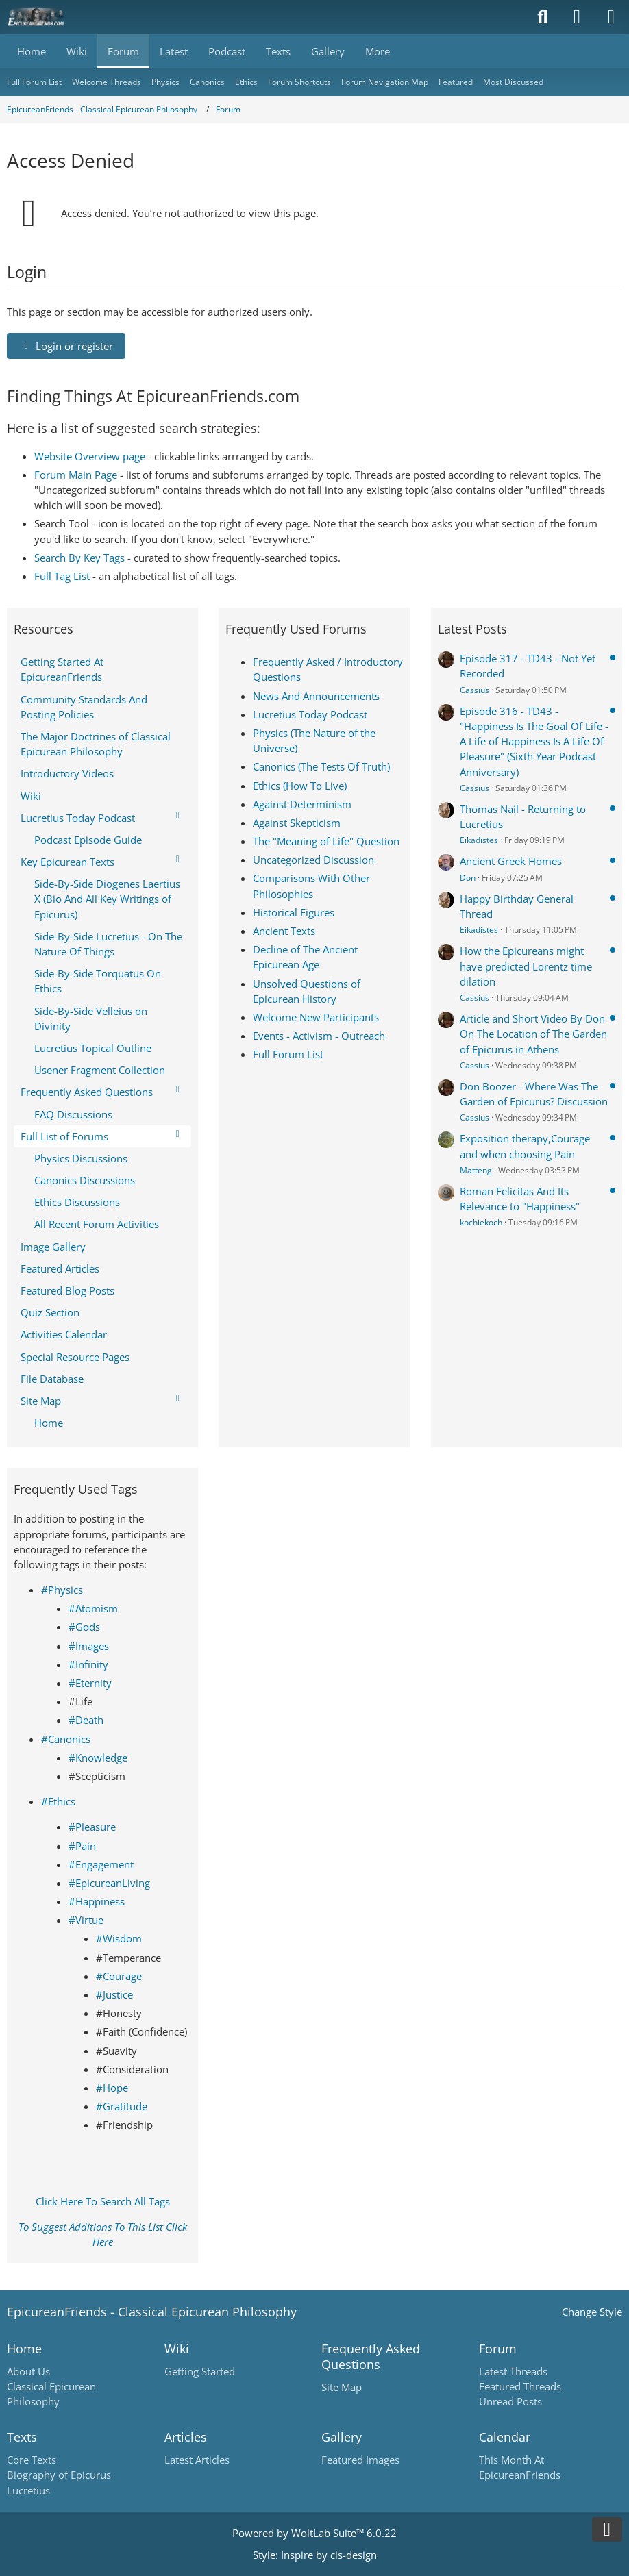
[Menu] (611, 17)
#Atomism (93, 1608)
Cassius (474, 690)
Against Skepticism (297, 822)
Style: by (315, 2555)
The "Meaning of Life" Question (326, 841)
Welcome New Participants (316, 1017)
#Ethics (58, 1801)
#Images (89, 1646)
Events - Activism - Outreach (319, 1035)
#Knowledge (98, 1757)
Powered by (314, 2533)
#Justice (114, 1994)
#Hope (112, 2087)
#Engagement (101, 1864)
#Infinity (88, 1664)
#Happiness (97, 1901)
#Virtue (86, 1920)
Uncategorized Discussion (313, 859)
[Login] (577, 17)
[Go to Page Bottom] (607, 2529)
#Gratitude (121, 2106)
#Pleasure (92, 1827)
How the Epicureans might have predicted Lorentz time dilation (526, 966)
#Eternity (90, 1683)
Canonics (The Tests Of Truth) (321, 766)
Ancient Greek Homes (511, 861)
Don (468, 878)
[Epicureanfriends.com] (36, 17)
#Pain (82, 1846)
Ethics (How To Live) (300, 785)
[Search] (542, 17)
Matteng (476, 1170)
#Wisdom (119, 1938)
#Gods (84, 1627)
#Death (86, 1720)
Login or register (66, 346)
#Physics (62, 1590)
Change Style (592, 2311)
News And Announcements (316, 696)
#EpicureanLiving (109, 1883)
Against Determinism (302, 804)
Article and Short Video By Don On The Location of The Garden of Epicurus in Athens (533, 1033)
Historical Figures (293, 912)
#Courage (119, 1976)
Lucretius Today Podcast (310, 714)
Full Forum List (288, 1054)
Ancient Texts (284, 931)
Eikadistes (479, 840)
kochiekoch (481, 1222)
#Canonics (65, 1739)
